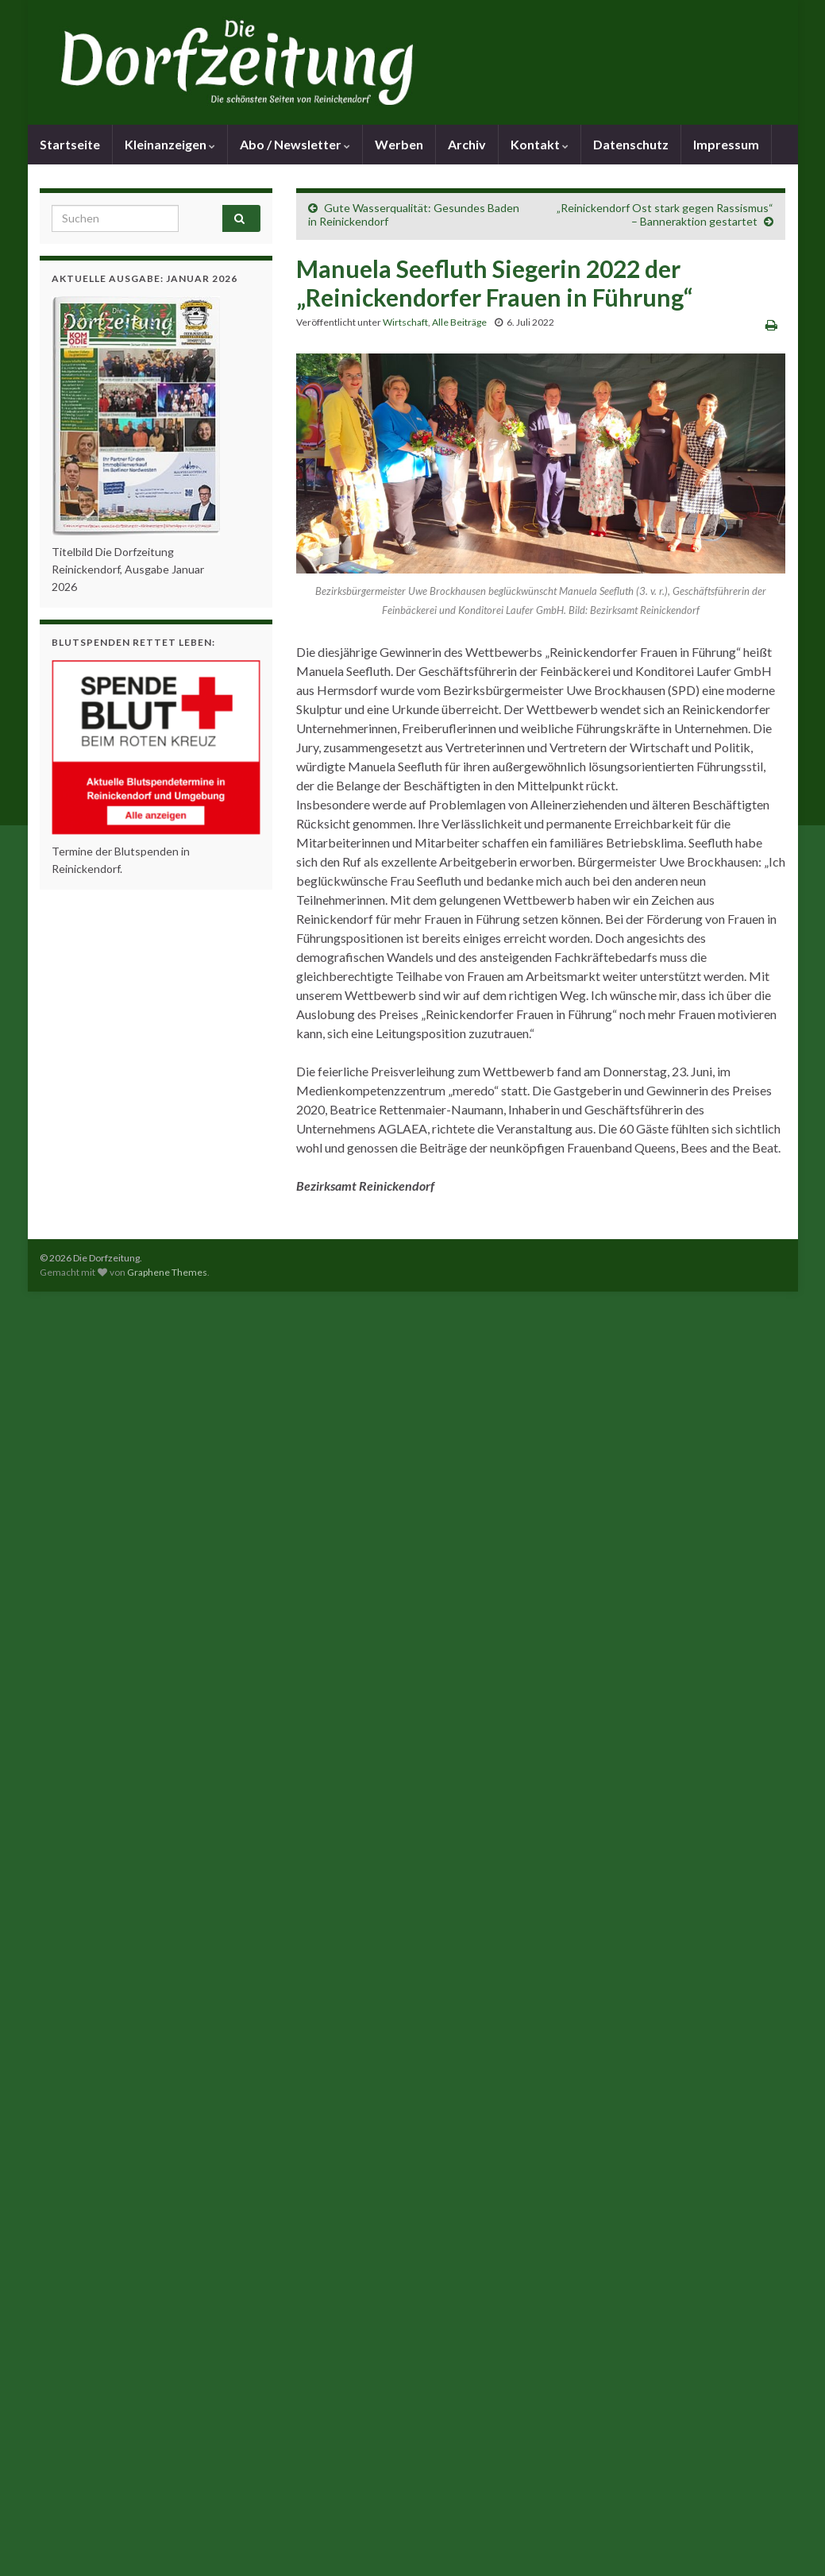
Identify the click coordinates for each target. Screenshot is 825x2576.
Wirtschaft (405, 322)
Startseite (70, 144)
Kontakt (540, 144)
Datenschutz (631, 144)
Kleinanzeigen (170, 144)
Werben (399, 144)
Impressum (726, 144)
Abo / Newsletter (295, 144)
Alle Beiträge (459, 322)
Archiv (467, 144)
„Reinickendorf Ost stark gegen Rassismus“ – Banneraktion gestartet (665, 214)
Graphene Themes (167, 1272)
